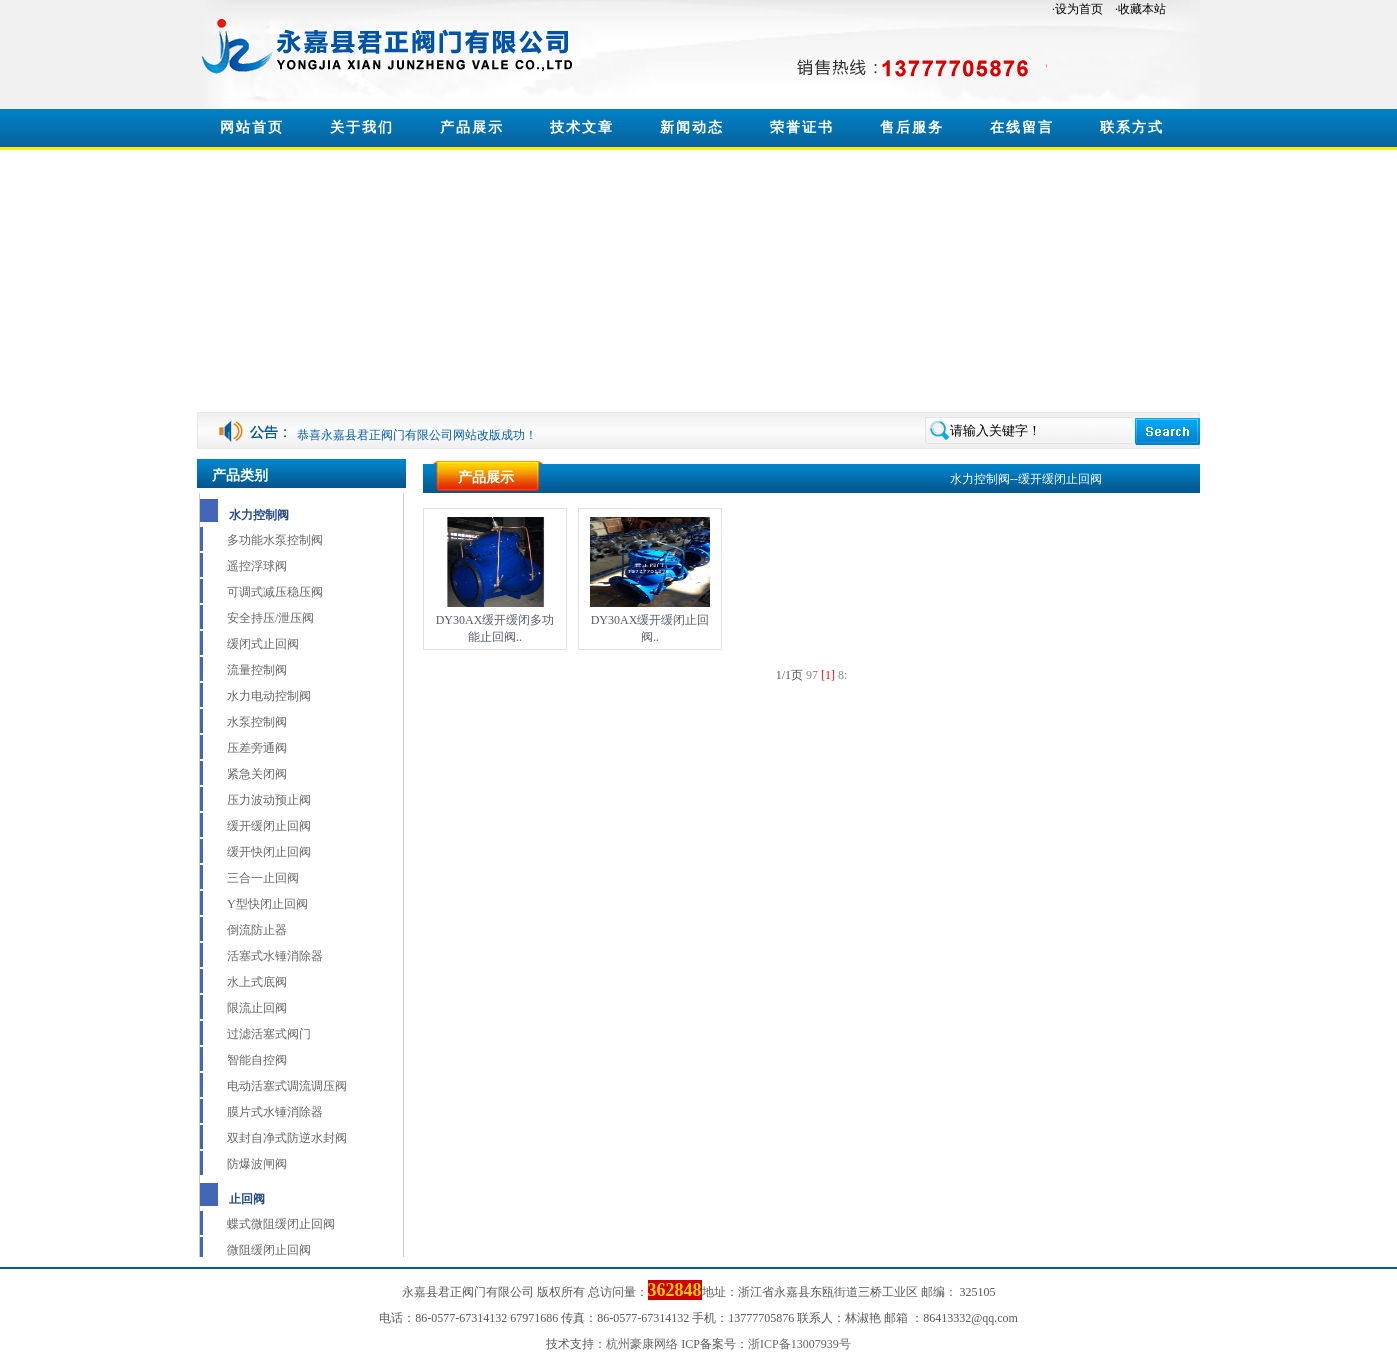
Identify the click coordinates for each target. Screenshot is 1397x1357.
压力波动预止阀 (269, 800)
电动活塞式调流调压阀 (287, 1086)
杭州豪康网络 (642, 1344)
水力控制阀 (259, 515)
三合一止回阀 (263, 878)
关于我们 (362, 127)
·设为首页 (1077, 9)
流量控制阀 (257, 670)
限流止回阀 (257, 1008)
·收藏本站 (1140, 9)
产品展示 (472, 127)
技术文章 (582, 127)
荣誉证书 (802, 127)
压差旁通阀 (257, 748)
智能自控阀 (257, 1060)
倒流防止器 (257, 930)
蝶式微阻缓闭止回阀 (281, 1224)
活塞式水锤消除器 (275, 956)
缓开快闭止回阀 (269, 852)
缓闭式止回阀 (263, 644)
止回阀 (247, 1199)
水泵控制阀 (257, 722)
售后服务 (912, 127)
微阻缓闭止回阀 (269, 1250)
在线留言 (1022, 127)
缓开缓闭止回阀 (269, 826)
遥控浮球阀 (257, 566)
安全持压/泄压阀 (270, 618)
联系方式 (1132, 127)
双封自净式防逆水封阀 (287, 1138)
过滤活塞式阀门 (269, 1034)
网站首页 (252, 127)
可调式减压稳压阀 (275, 592)
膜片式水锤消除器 (275, 1112)
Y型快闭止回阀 (267, 904)
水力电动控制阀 (269, 696)
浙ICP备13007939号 (799, 1344)
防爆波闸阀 (257, 1164)
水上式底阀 (257, 982)
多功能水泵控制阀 (275, 540)
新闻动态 (692, 127)
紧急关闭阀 (257, 774)
